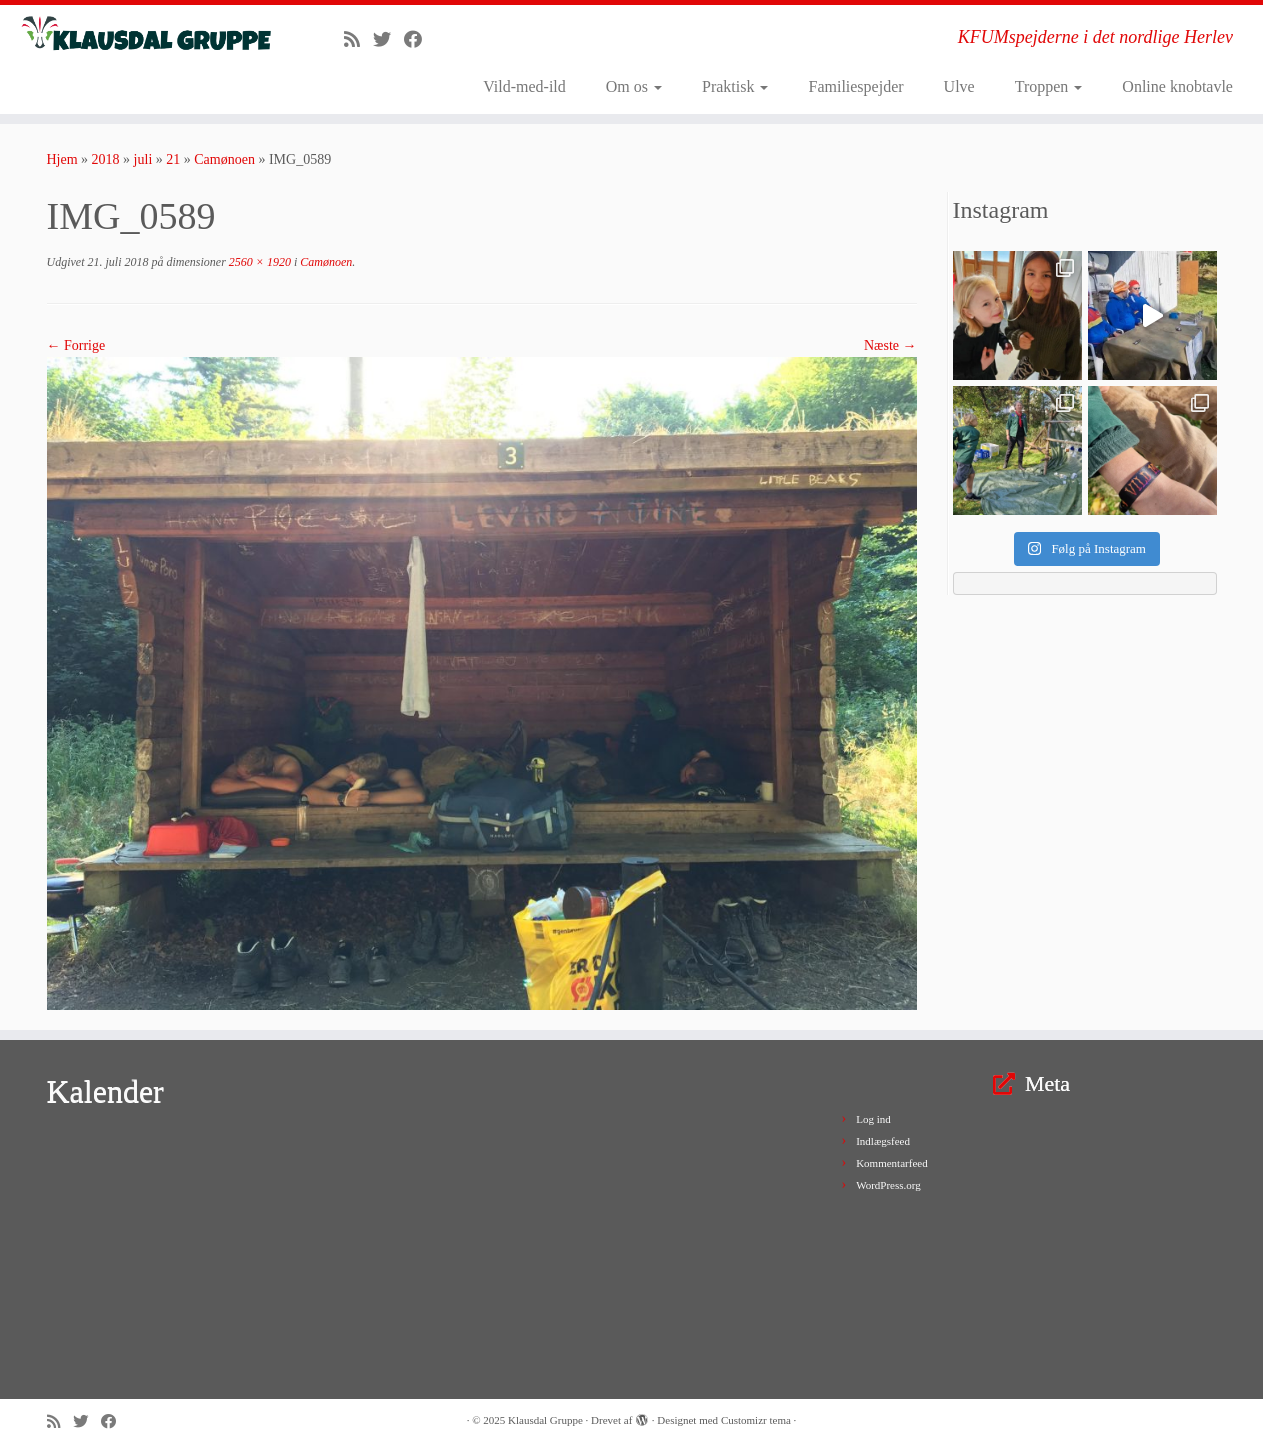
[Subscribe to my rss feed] (358, 40)
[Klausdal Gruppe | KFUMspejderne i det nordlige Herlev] (145, 34)
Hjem (62, 159)
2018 (106, 159)
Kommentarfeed (891, 1163)
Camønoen (224, 159)
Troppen (1049, 86)
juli (143, 159)
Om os (634, 86)
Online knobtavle (1177, 86)
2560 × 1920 (258, 262)
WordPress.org (888, 1185)
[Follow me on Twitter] (388, 40)
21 (173, 159)
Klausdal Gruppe (545, 1420)
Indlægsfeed (883, 1141)
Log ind (873, 1119)
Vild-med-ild (524, 86)
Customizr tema (756, 1420)
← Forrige (76, 345)
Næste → (890, 345)
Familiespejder (855, 86)
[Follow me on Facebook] (419, 40)
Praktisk (735, 86)
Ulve (959, 86)
